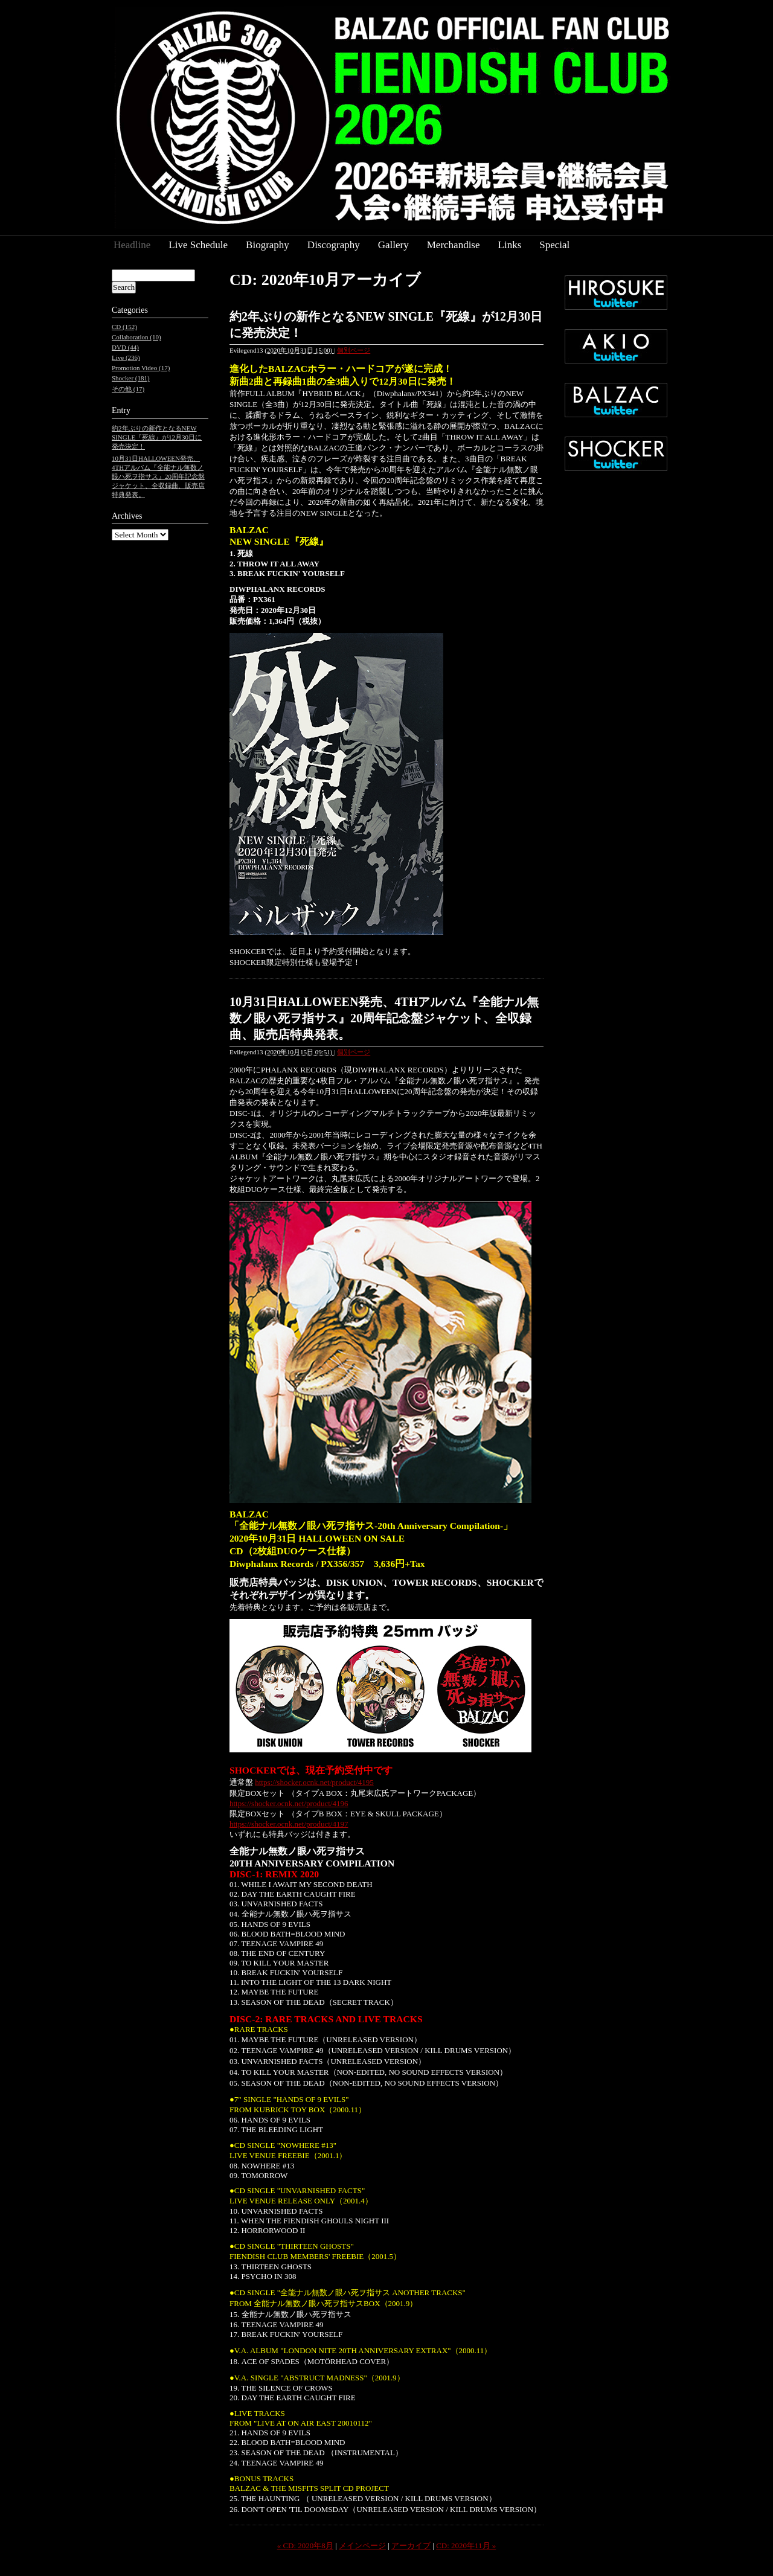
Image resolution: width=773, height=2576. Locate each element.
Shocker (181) (131, 378)
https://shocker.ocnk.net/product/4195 (314, 1782)
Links (510, 245)
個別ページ (353, 350)
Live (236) (126, 357)
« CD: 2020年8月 (305, 2545)
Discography (333, 245)
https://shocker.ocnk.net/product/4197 (288, 1823)
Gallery (393, 245)
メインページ (362, 2545)
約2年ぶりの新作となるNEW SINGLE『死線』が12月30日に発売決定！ (157, 437)
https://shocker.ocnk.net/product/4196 (288, 1803)
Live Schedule (198, 245)
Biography (267, 245)
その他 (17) (128, 388)
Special (554, 245)
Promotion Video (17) (141, 367)
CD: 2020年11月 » (466, 2545)
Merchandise (453, 245)
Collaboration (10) (136, 337)
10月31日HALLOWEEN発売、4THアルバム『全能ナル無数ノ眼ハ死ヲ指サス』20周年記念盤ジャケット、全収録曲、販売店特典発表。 (384, 1018)
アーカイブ (411, 2545)
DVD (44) (125, 347)
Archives (127, 516)
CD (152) (124, 326)
